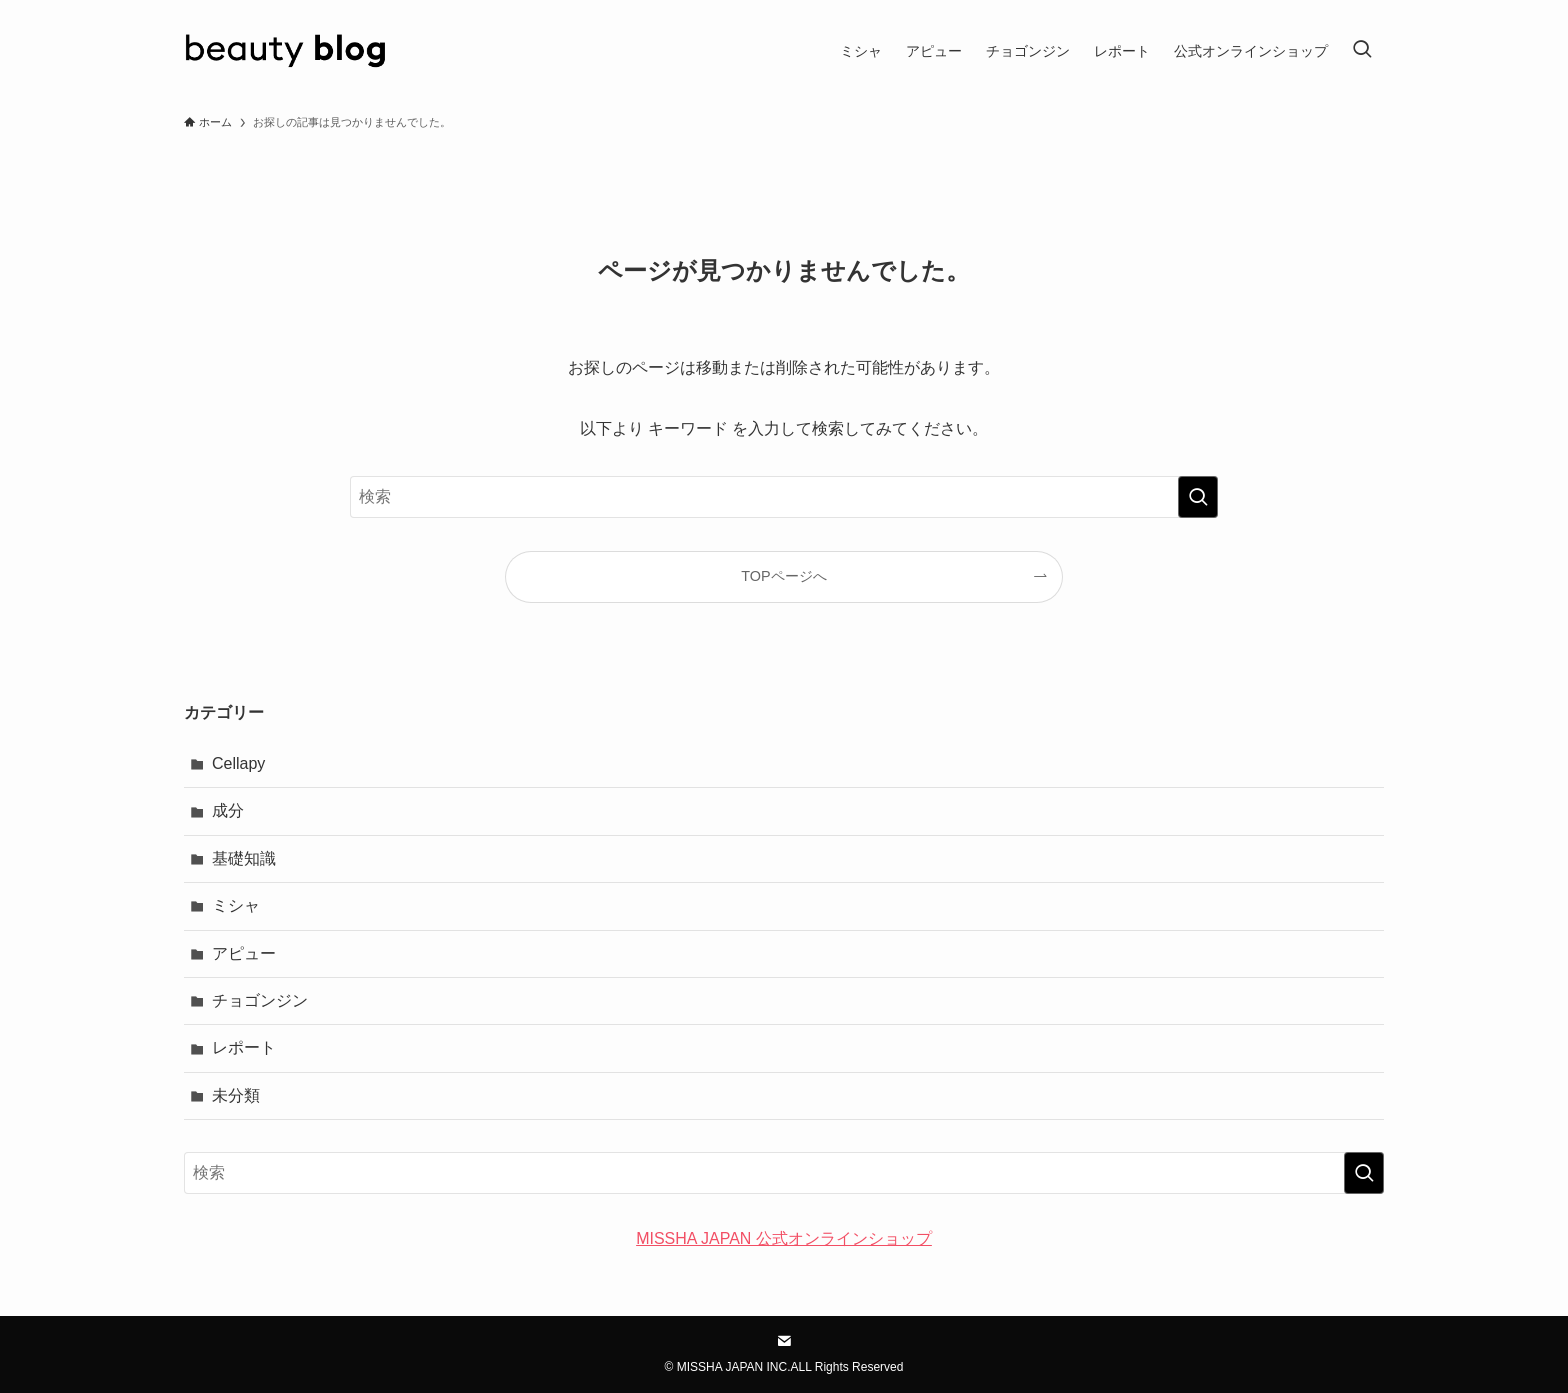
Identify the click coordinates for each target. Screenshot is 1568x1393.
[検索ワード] (784, 497)
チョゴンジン (260, 1000)
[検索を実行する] (1198, 497)
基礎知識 (244, 858)
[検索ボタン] (1362, 51)
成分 (228, 810)
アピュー (244, 953)
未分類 (236, 1095)
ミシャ (236, 905)
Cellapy (238, 763)
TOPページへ (783, 576)
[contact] (784, 1341)
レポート (244, 1047)
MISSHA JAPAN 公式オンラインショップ (784, 1238)
